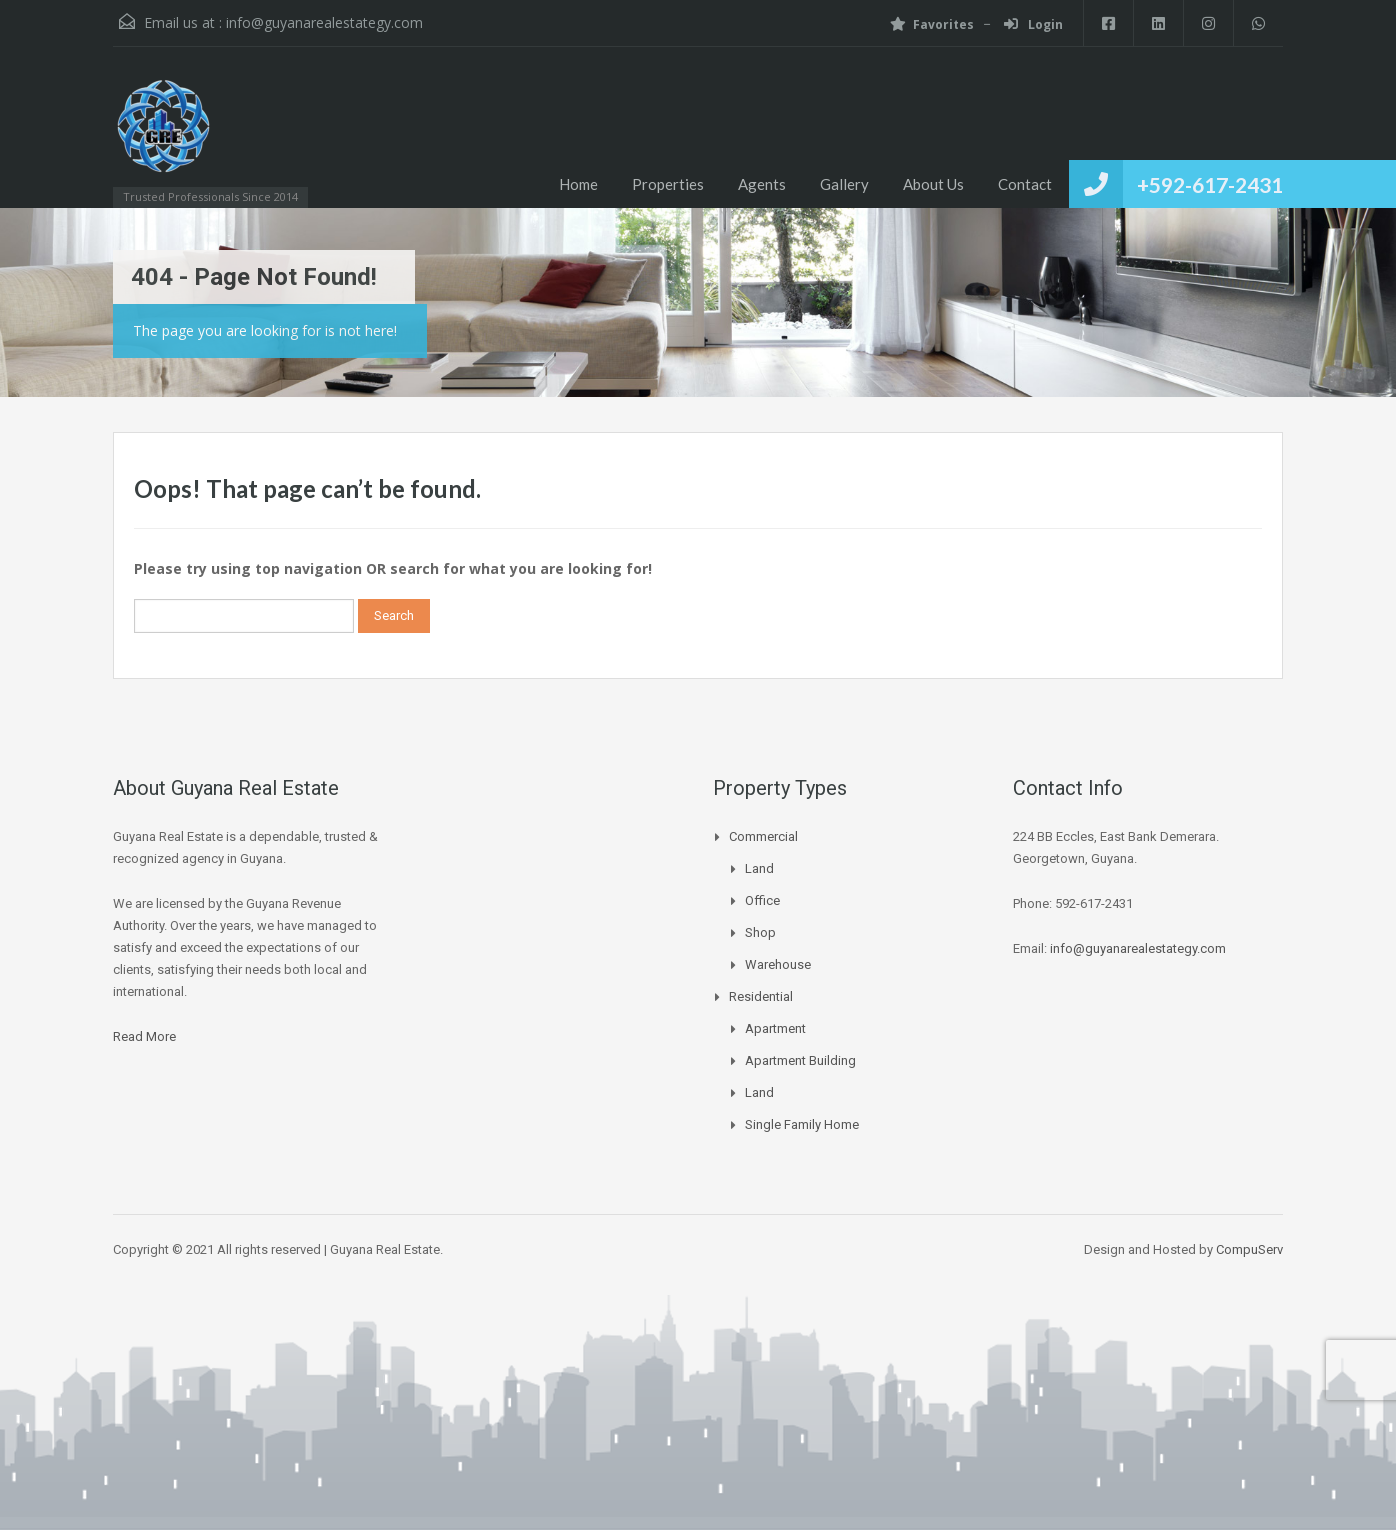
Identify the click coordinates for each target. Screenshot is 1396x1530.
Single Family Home (802, 1124)
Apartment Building (800, 1060)
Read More (144, 1036)
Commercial (763, 836)
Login (1033, 24)
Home (578, 184)
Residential (761, 996)
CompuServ (1249, 1249)
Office (762, 900)
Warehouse (778, 964)
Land (759, 868)
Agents (762, 184)
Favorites (932, 24)
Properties (668, 184)
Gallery (844, 184)
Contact (1025, 184)
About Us (933, 184)
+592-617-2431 (1210, 184)
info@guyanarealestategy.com (324, 22)
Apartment (775, 1028)
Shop (760, 932)
